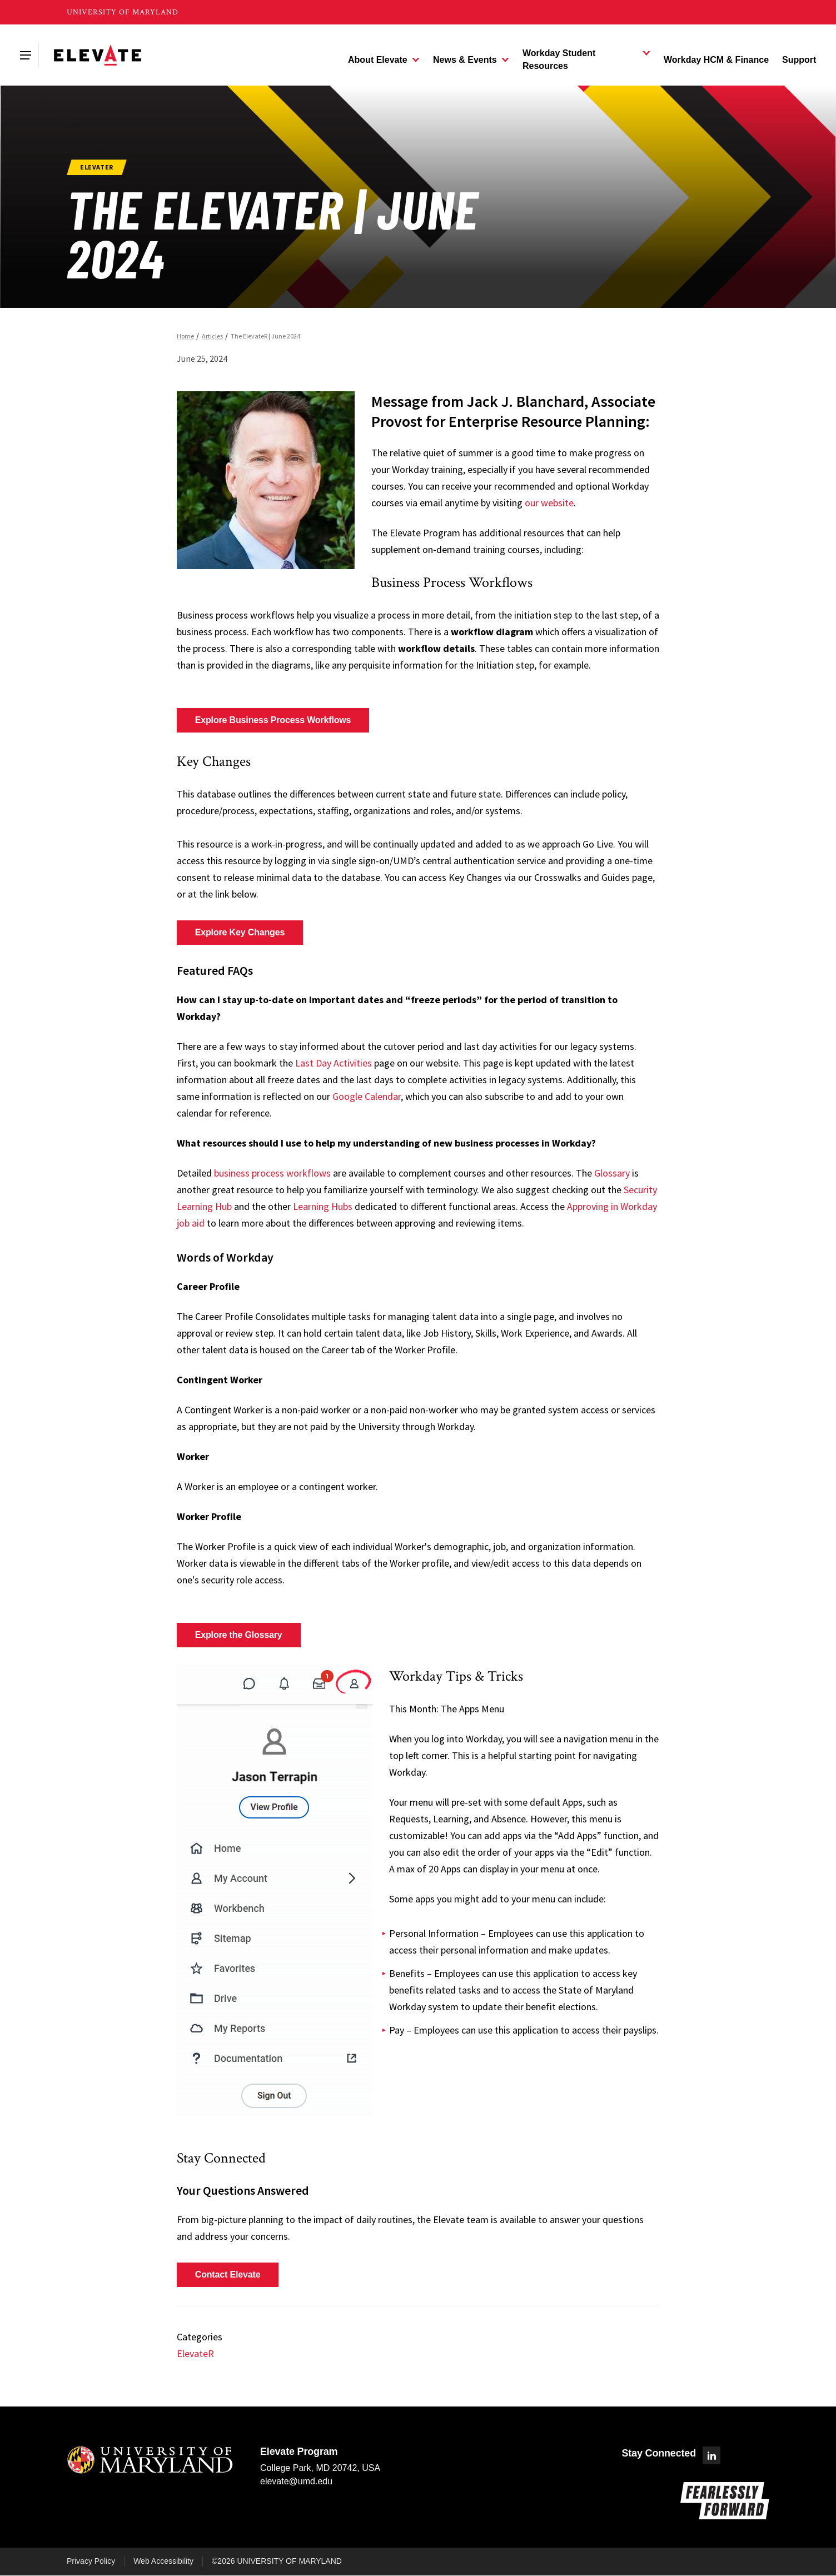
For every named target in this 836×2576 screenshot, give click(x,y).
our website (549, 502)
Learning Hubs (322, 1206)
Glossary (612, 1173)
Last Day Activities (333, 1063)
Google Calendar (366, 1096)
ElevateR (195, 2353)
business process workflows (272, 1173)
